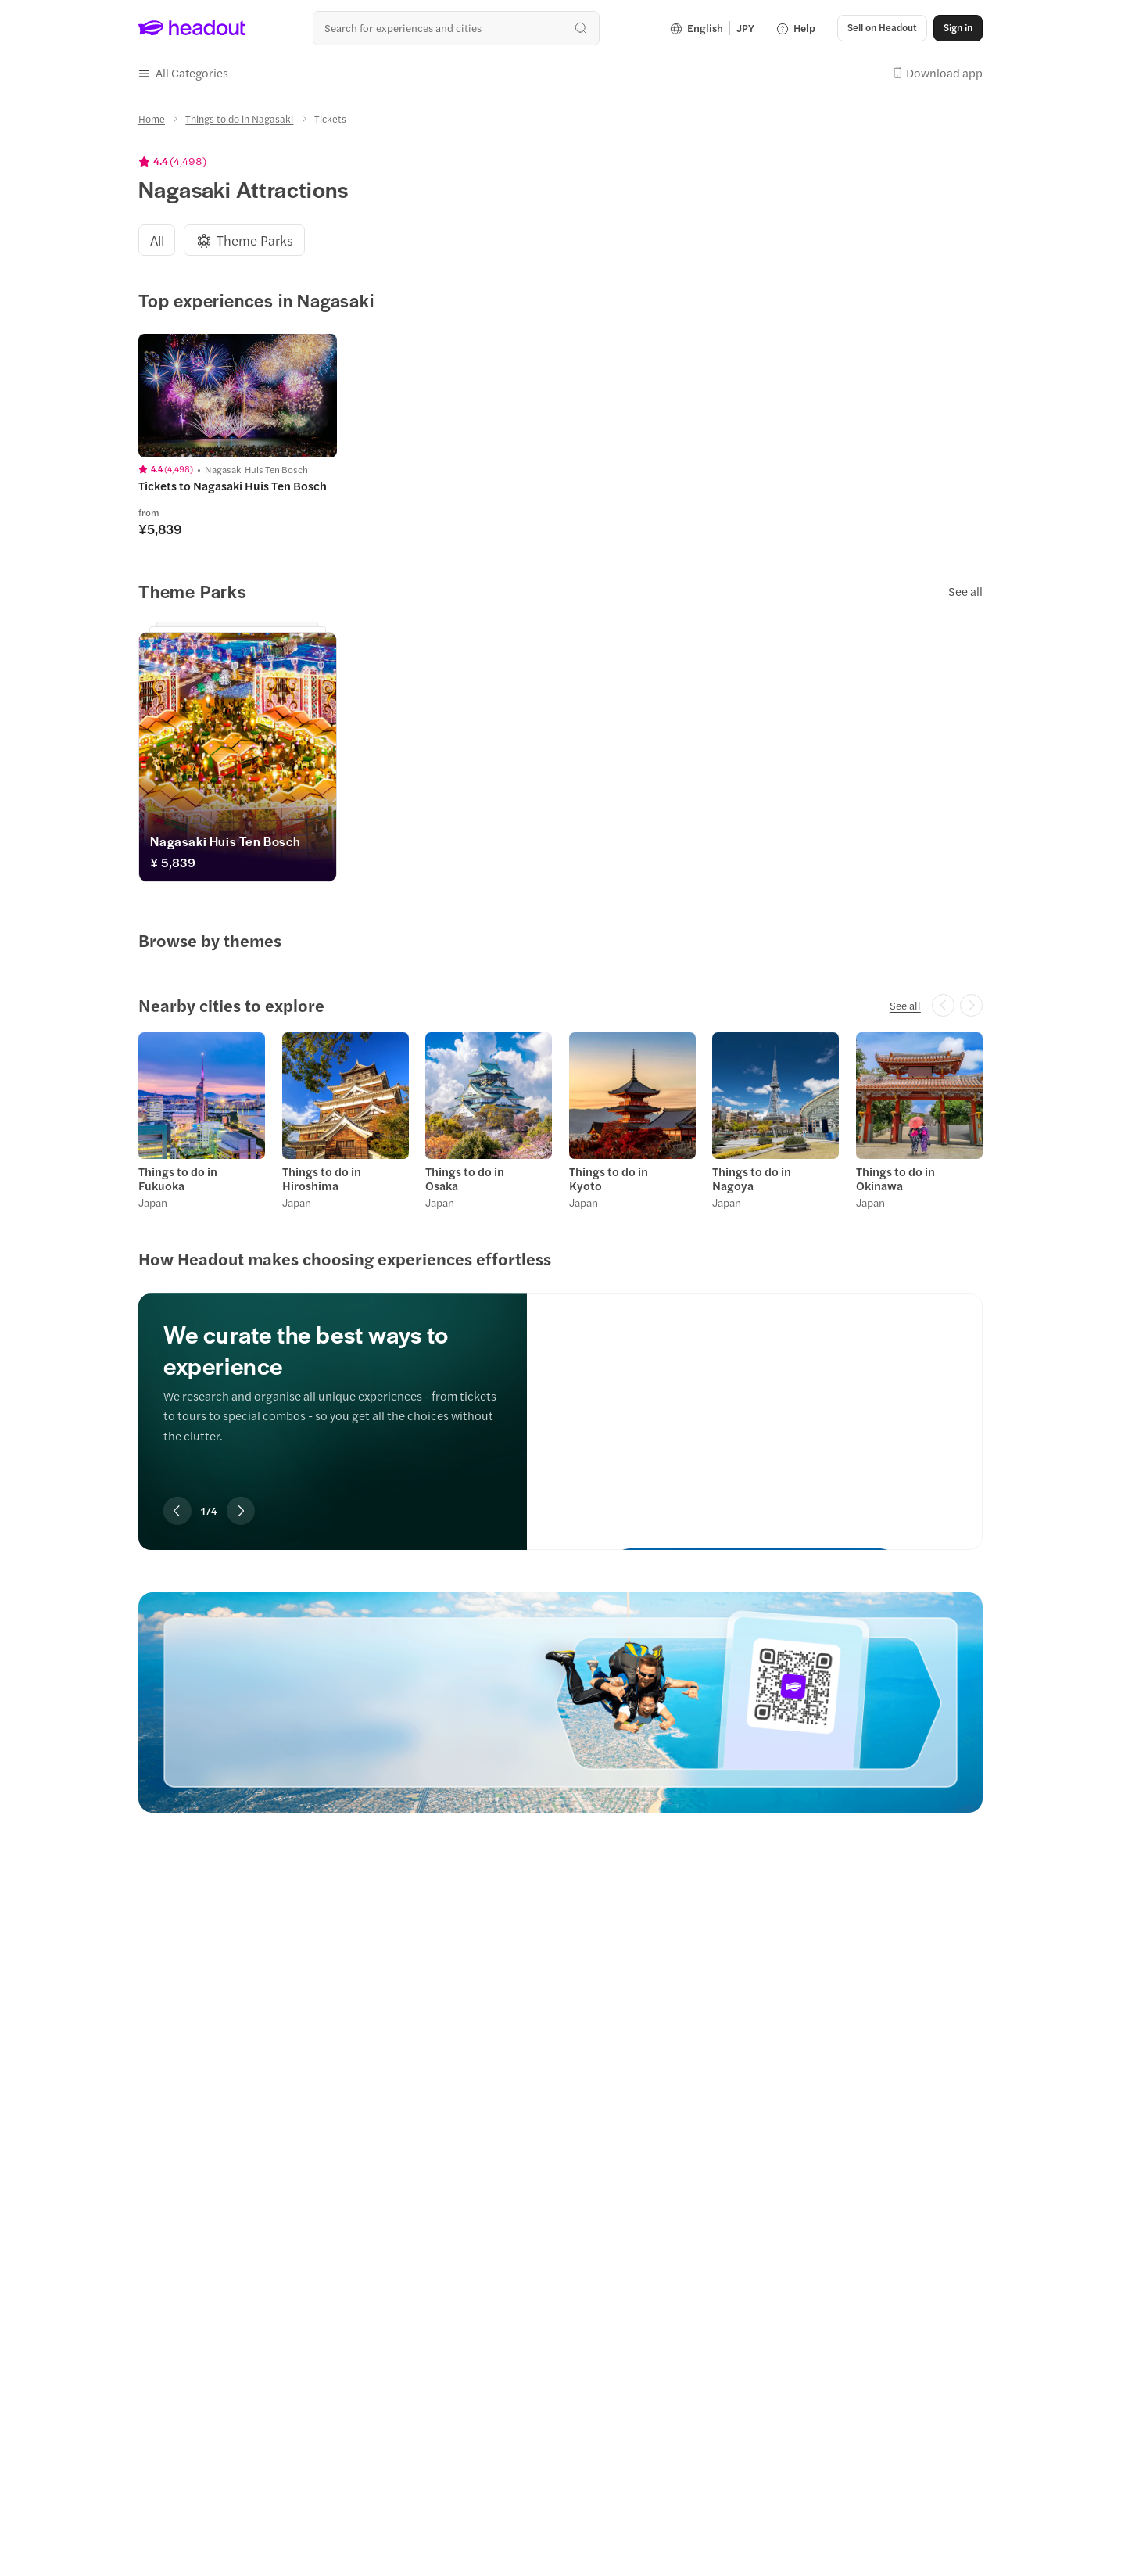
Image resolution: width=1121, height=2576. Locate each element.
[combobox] (456, 28)
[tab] (156, 240)
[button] (183, 73)
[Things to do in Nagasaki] (239, 118)
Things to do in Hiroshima (321, 1178)
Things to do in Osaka (464, 1178)
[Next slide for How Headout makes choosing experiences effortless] (241, 1511)
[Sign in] (958, 28)
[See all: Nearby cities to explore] (905, 1006)
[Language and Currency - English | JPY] (712, 28)
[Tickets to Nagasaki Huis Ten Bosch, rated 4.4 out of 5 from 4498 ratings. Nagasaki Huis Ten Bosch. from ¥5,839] (237, 486)
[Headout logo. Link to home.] (192, 28)
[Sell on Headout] (882, 28)
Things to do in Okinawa (895, 1178)
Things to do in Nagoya (751, 1178)
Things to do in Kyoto (608, 1178)
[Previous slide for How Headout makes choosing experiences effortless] (177, 1511)
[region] (560, 1400)
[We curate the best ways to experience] (755, 1407)
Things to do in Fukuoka (177, 1178)
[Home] (151, 118)
